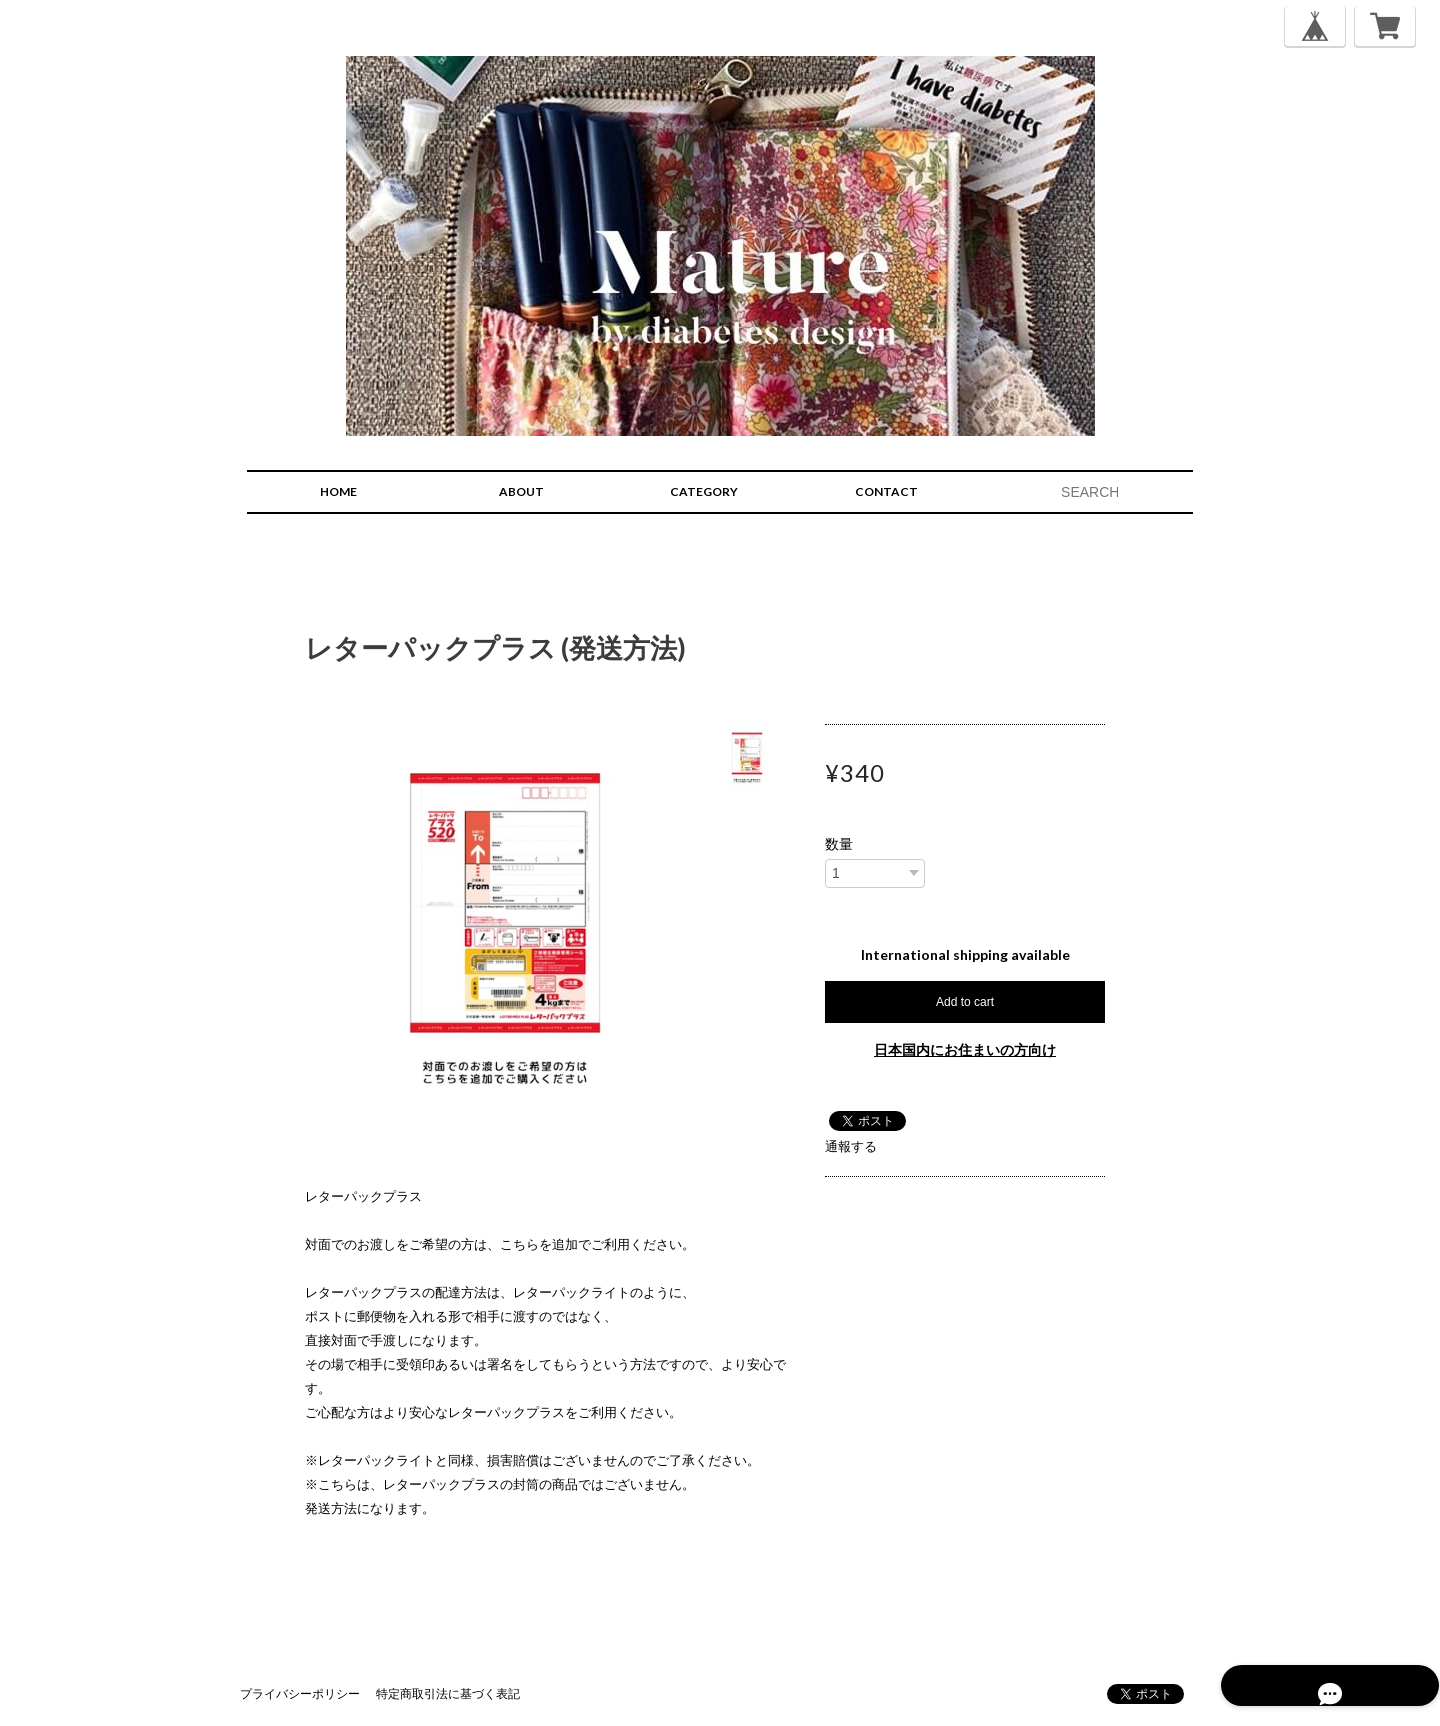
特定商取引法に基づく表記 (448, 1693)
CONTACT (886, 491)
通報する (851, 1146)
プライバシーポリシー (300, 1693)
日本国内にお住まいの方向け (965, 1049)
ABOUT (521, 491)
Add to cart (965, 1002)
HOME (338, 491)
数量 (839, 844)
